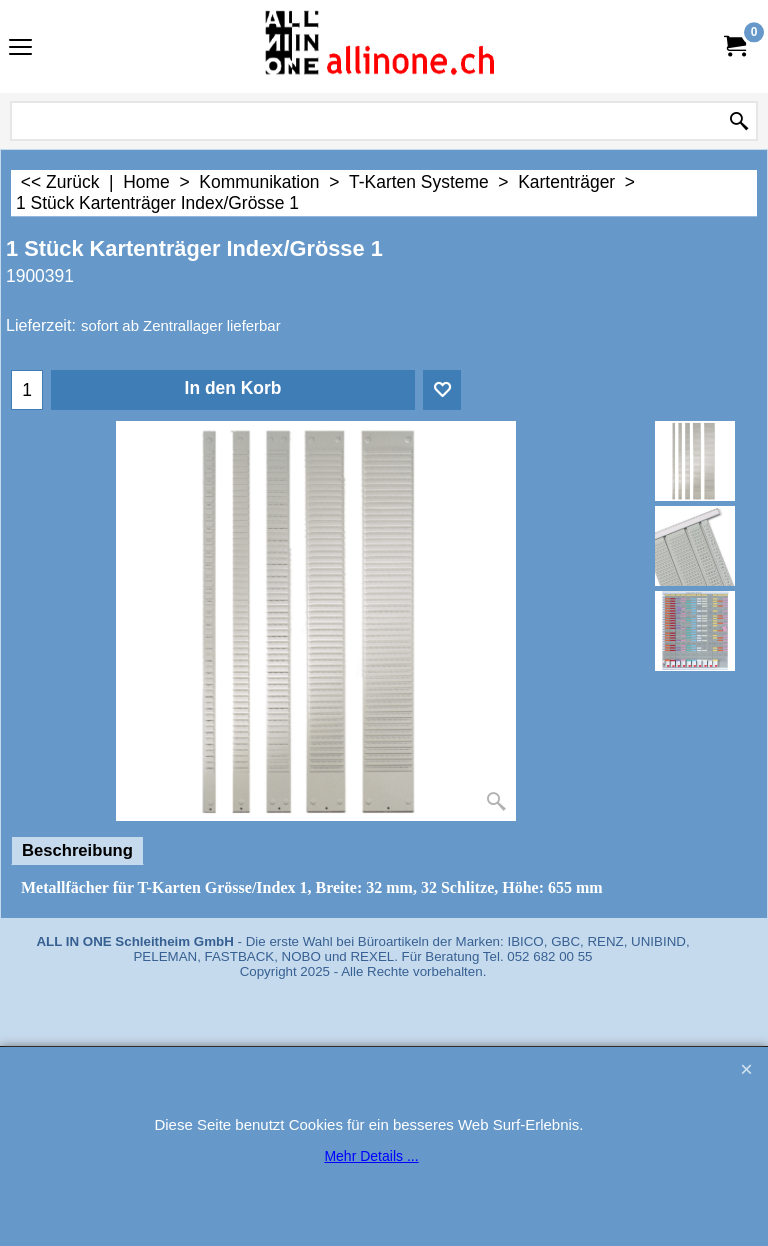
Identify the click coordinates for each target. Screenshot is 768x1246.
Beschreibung (77, 850)
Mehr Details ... (371, 1156)
